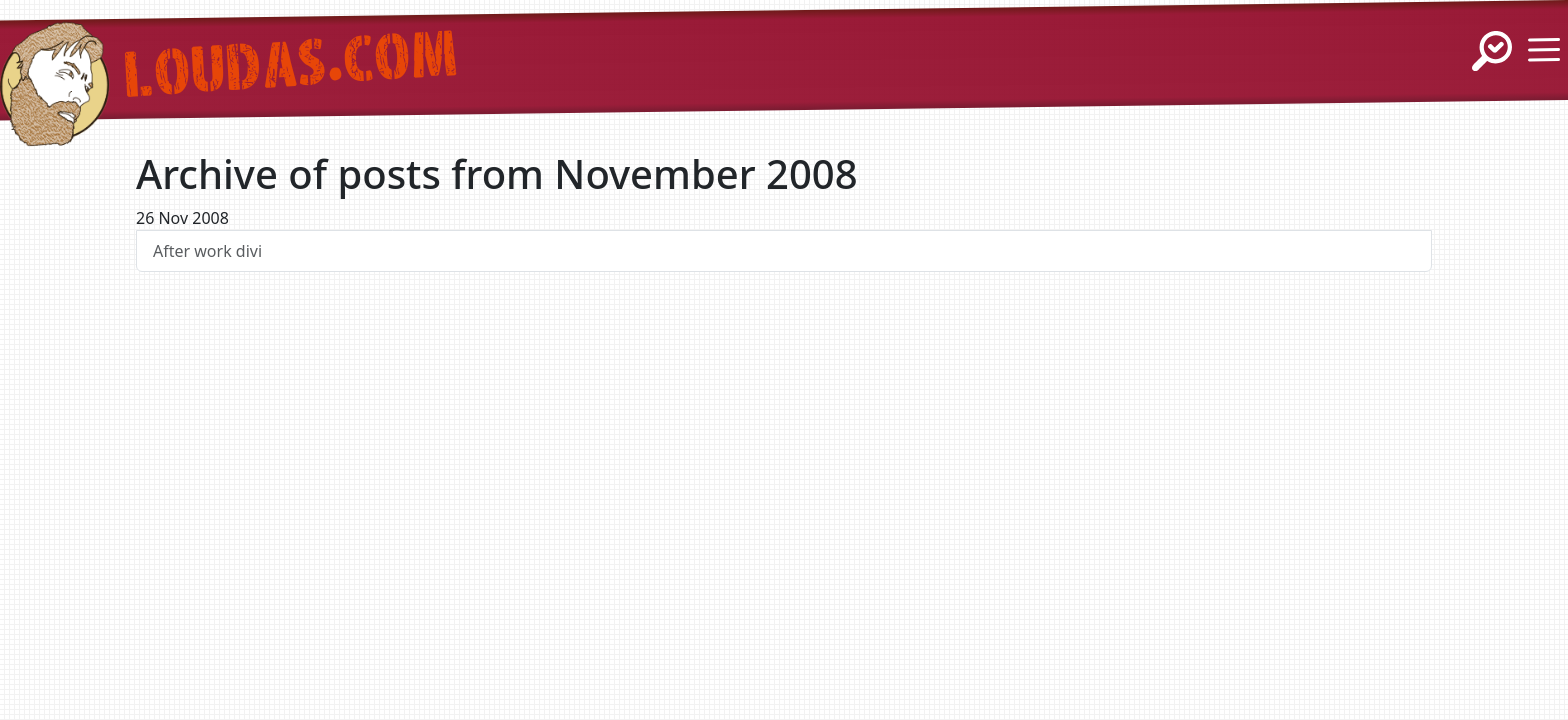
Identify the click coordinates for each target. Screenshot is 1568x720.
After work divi (207, 251)
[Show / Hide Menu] (1544, 50)
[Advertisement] (784, 476)
